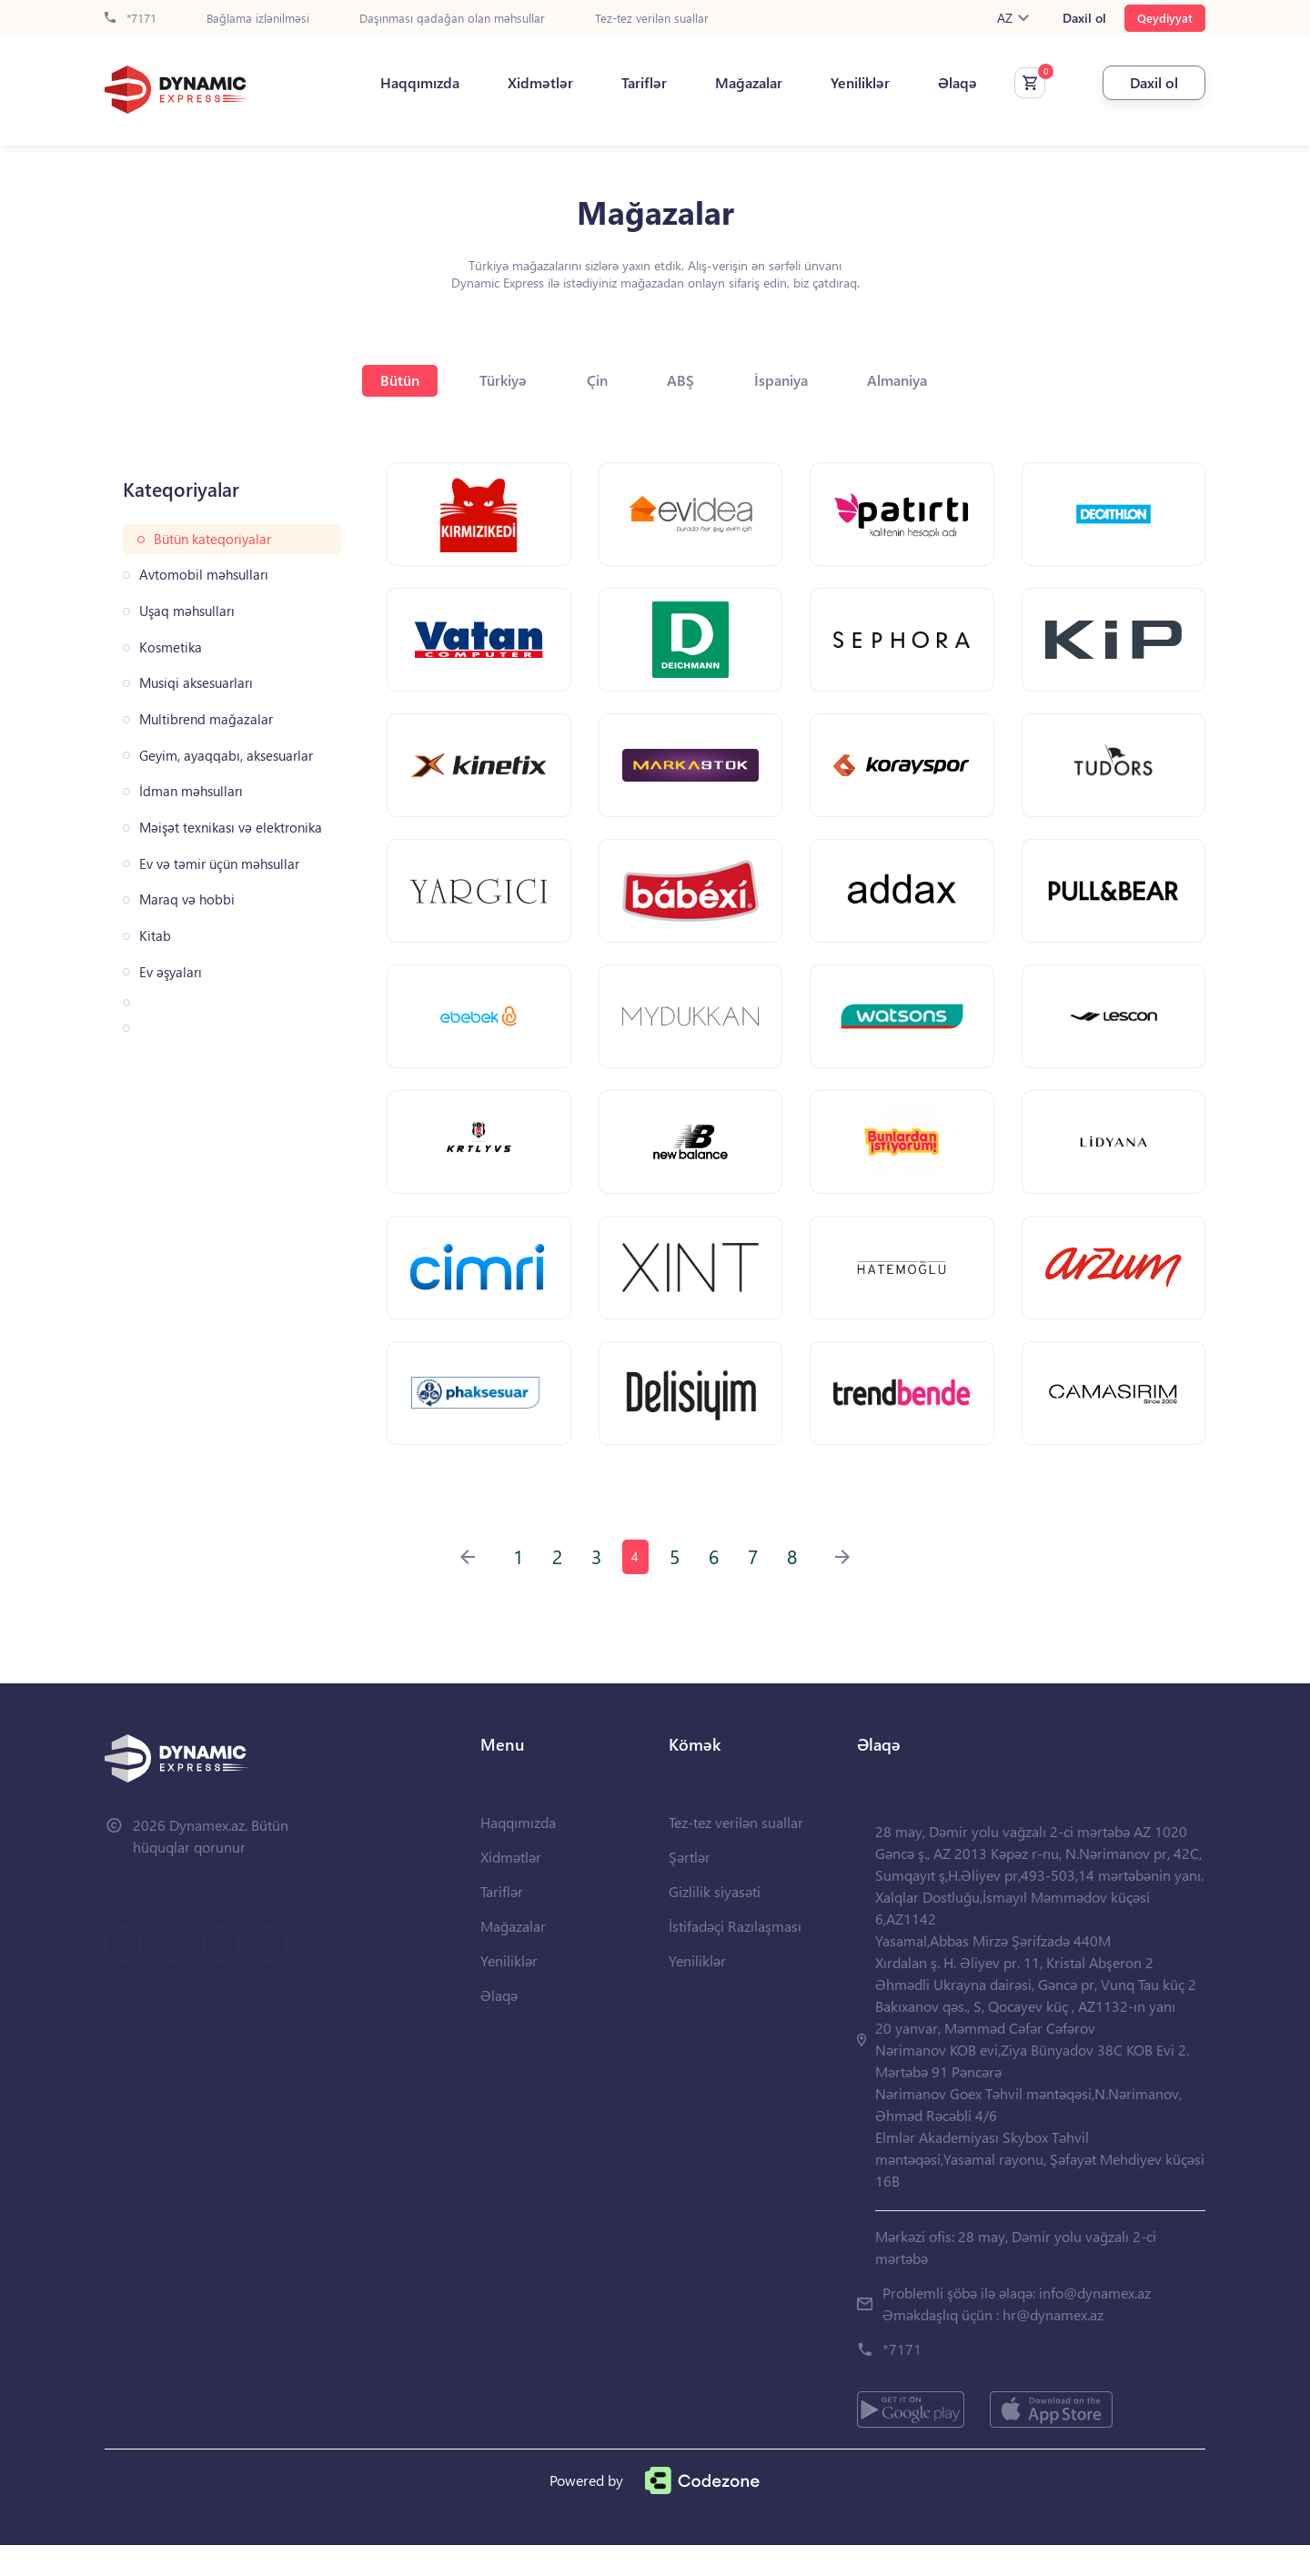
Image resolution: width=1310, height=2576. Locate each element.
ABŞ (684, 379)
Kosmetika (170, 647)
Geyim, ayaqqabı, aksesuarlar (226, 755)
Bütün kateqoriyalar (212, 539)
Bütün (391, 379)
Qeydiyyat (1165, 17)
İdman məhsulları (191, 791)
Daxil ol (1084, 18)
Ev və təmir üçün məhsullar (219, 864)
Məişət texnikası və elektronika (230, 827)
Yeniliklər (847, 83)
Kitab (155, 936)
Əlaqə (944, 83)
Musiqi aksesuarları (196, 683)
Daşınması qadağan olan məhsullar (452, 18)
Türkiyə (498, 379)
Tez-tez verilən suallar (652, 18)
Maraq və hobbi (187, 899)
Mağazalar (736, 83)
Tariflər (631, 83)
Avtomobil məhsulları (203, 574)
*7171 (130, 18)
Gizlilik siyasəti (715, 1922)
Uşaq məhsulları (187, 611)
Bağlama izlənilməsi (258, 18)
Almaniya (909, 379)
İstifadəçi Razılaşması (735, 1956)
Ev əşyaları (170, 972)
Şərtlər (689, 1887)
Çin (596, 379)
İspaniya (788, 379)
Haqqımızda (407, 83)
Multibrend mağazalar (206, 719)
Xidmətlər (527, 83)
